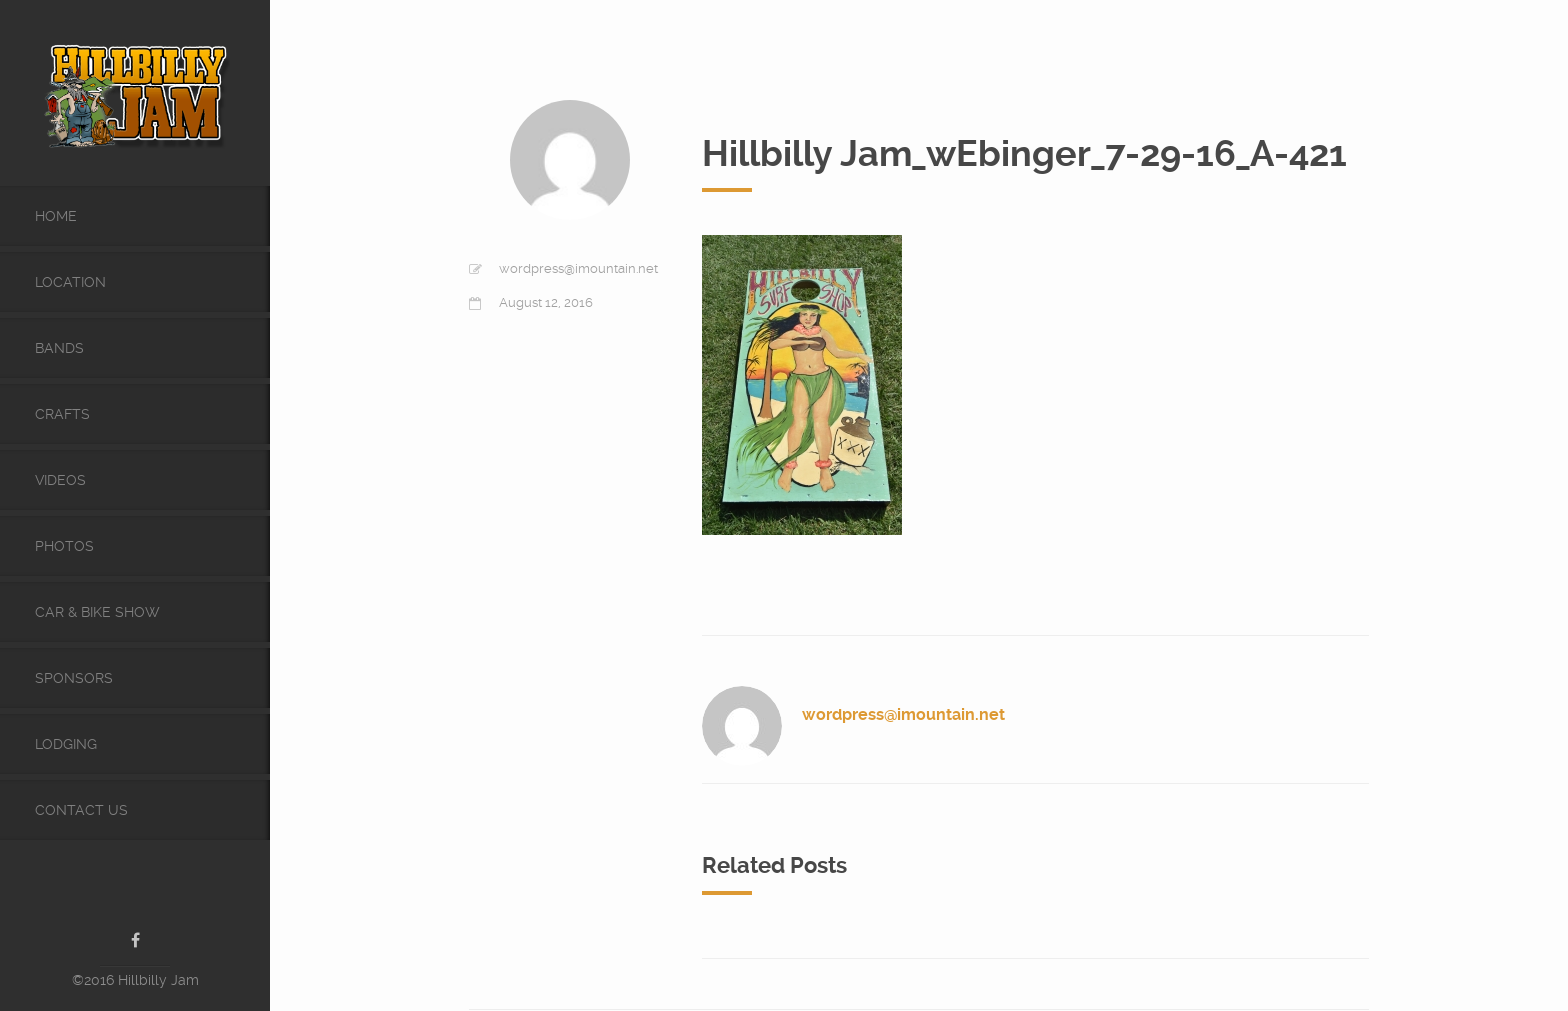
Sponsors (74, 678)
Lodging (66, 744)
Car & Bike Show (97, 612)
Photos (64, 546)
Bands (59, 348)
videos (60, 480)
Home (56, 216)
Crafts (62, 414)
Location (70, 282)
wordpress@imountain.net (578, 268)
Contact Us (81, 810)
